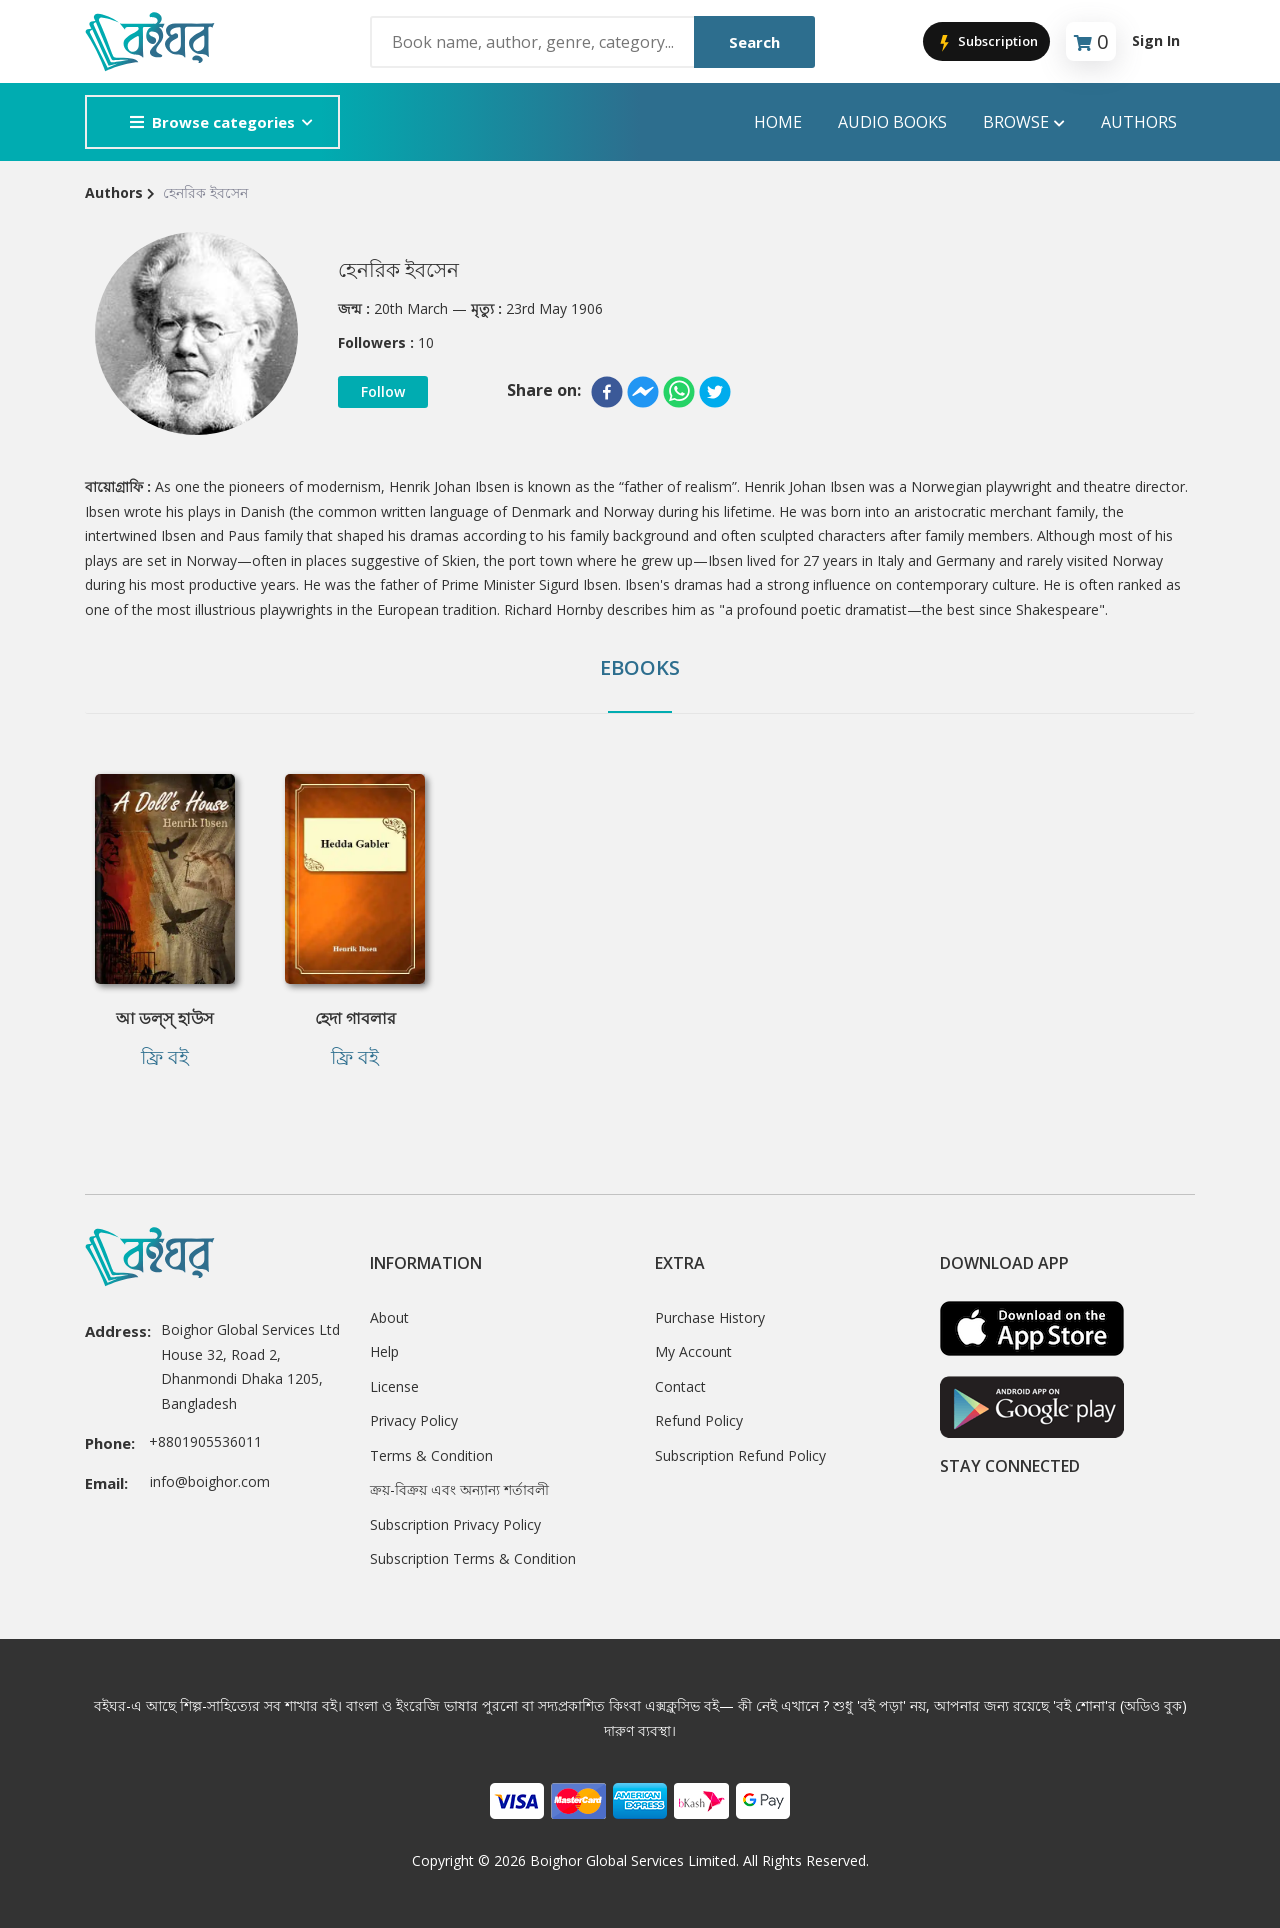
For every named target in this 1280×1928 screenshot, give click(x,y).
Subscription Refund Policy (740, 1455)
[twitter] (715, 392)
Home (778, 122)
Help (384, 1351)
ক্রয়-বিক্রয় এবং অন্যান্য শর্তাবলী (459, 1489)
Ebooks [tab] (640, 667)
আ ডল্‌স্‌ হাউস (165, 1018)
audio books (892, 122)
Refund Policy (699, 1420)
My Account (693, 1351)
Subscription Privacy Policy (455, 1524)
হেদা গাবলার (355, 1018)
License (394, 1386)
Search (754, 42)
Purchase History (710, 1317)
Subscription (986, 42)
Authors (1139, 122)
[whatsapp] (679, 392)
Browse (1024, 122)
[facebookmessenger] (643, 392)
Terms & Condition (431, 1455)
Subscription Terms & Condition (473, 1558)
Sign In (1156, 40)
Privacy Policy (414, 1420)
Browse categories (212, 122)
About (389, 1317)
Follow (383, 391)
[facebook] (607, 392)
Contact (680, 1386)
